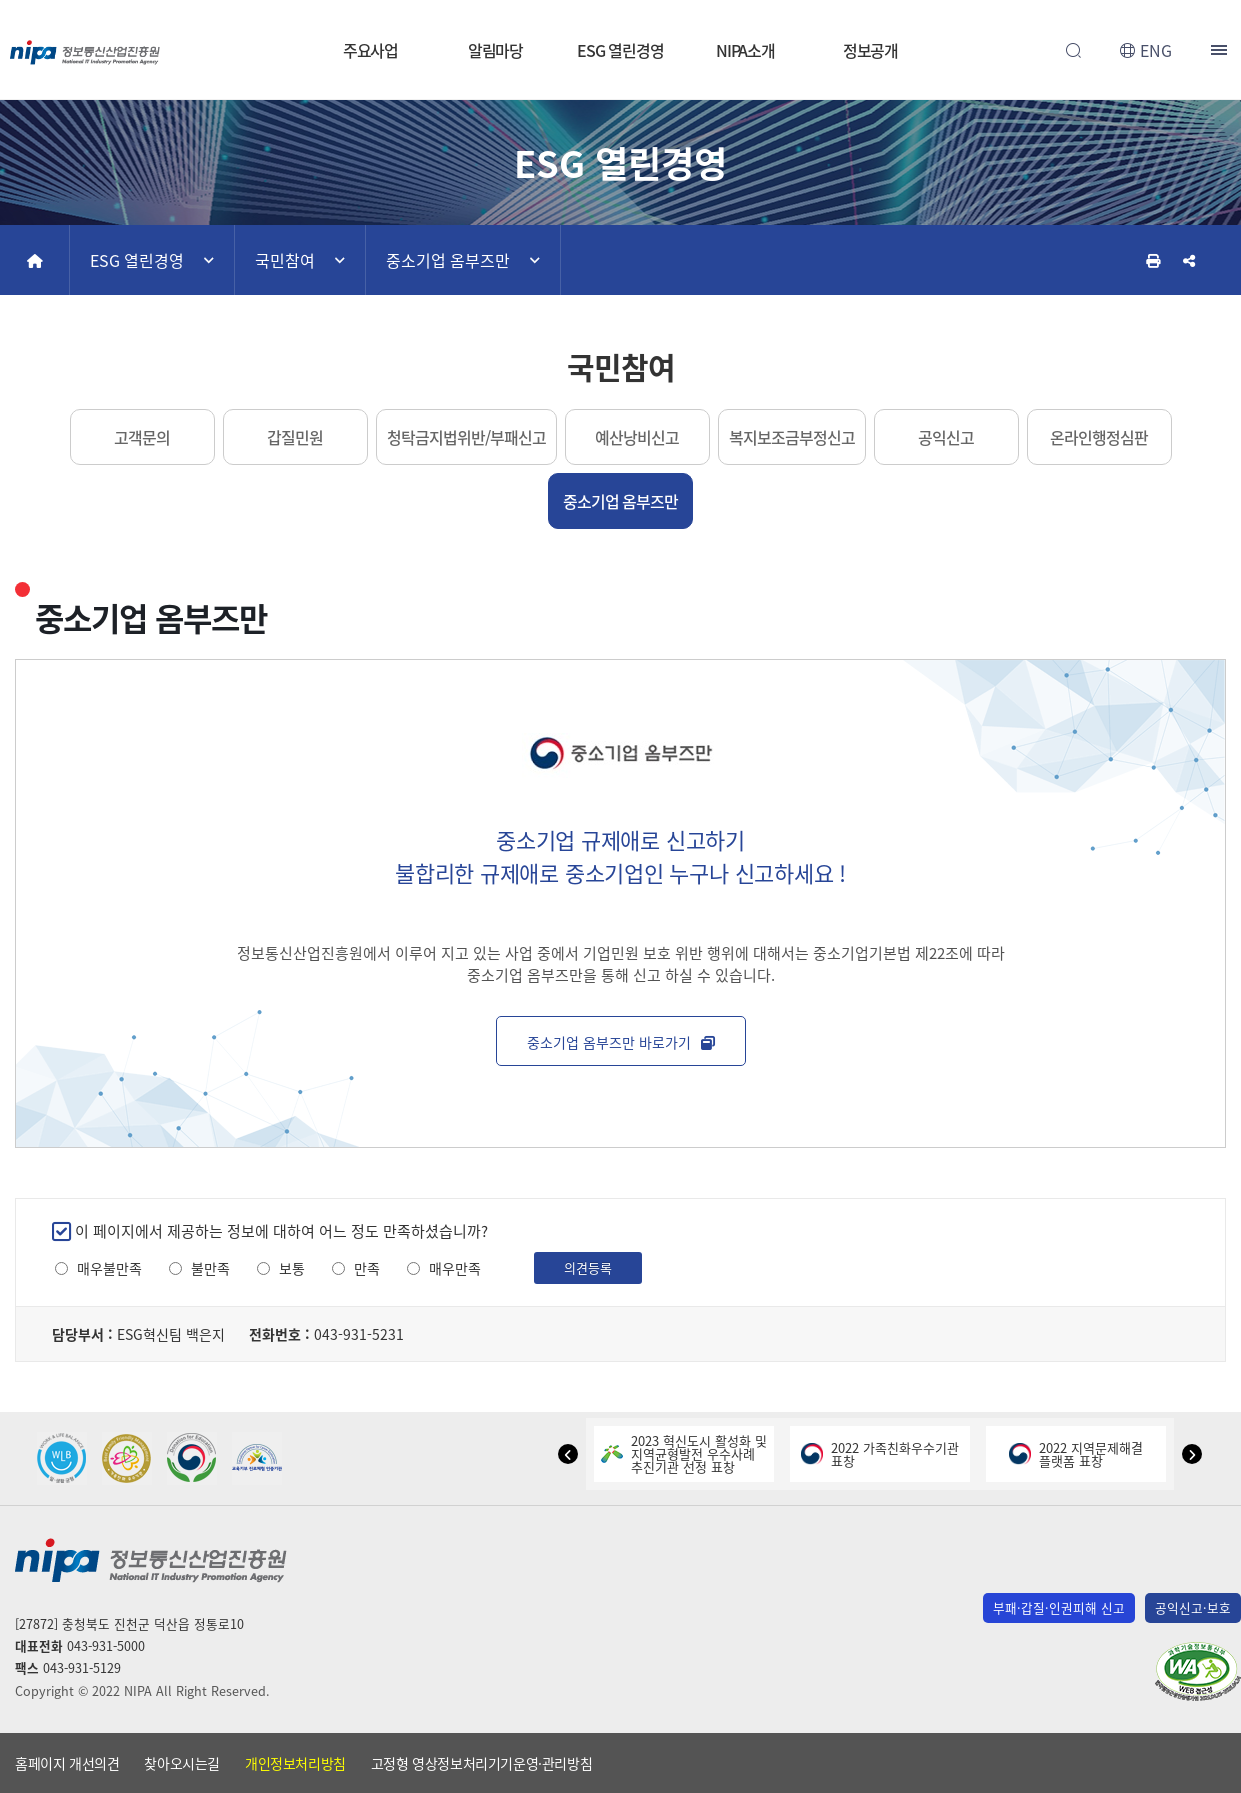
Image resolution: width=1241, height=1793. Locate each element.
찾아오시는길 (182, 1763)
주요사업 (371, 50)
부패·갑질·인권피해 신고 (1059, 1607)
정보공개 (871, 50)
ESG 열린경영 (620, 50)
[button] (568, 1454)
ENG (1156, 50)
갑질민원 (295, 437)
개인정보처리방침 (295, 1763)
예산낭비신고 (637, 437)
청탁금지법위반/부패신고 (466, 437)
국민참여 (285, 260)
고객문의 (142, 437)
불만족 (210, 1268)
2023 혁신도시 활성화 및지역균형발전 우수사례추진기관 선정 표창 (684, 1453)
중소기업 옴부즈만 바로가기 (621, 1042)
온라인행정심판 (1099, 437)
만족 (367, 1268)
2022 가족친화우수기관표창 (880, 1454)
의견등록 (588, 1267)
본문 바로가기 (620, 0)
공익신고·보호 (1193, 1607)
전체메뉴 (1221, 50)
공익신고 (946, 437)
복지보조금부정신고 (792, 437)
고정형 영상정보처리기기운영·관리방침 (481, 1763)
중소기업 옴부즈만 (448, 260)
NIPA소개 (745, 50)
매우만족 (455, 1268)
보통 (292, 1268)
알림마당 (496, 50)
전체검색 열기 (1073, 50)
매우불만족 (109, 1268)
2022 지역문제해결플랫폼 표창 (1076, 1454)
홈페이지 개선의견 (67, 1763)
